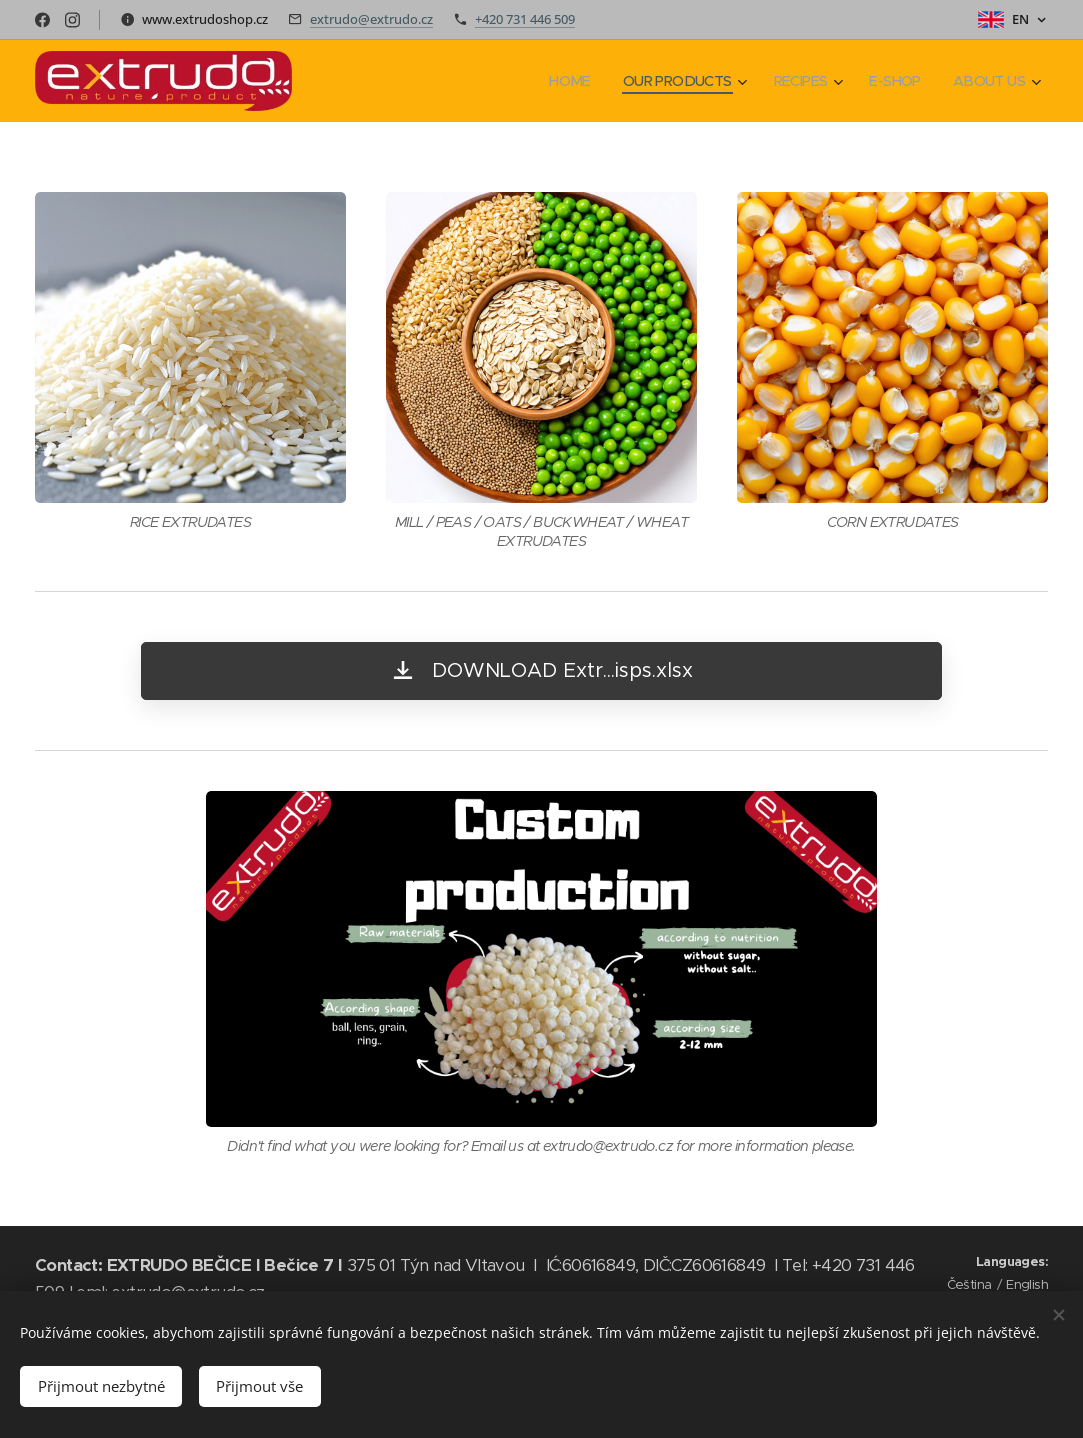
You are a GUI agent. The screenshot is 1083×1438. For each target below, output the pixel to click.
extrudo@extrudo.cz (371, 19)
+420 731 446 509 (525, 19)
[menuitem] (554, 81)
